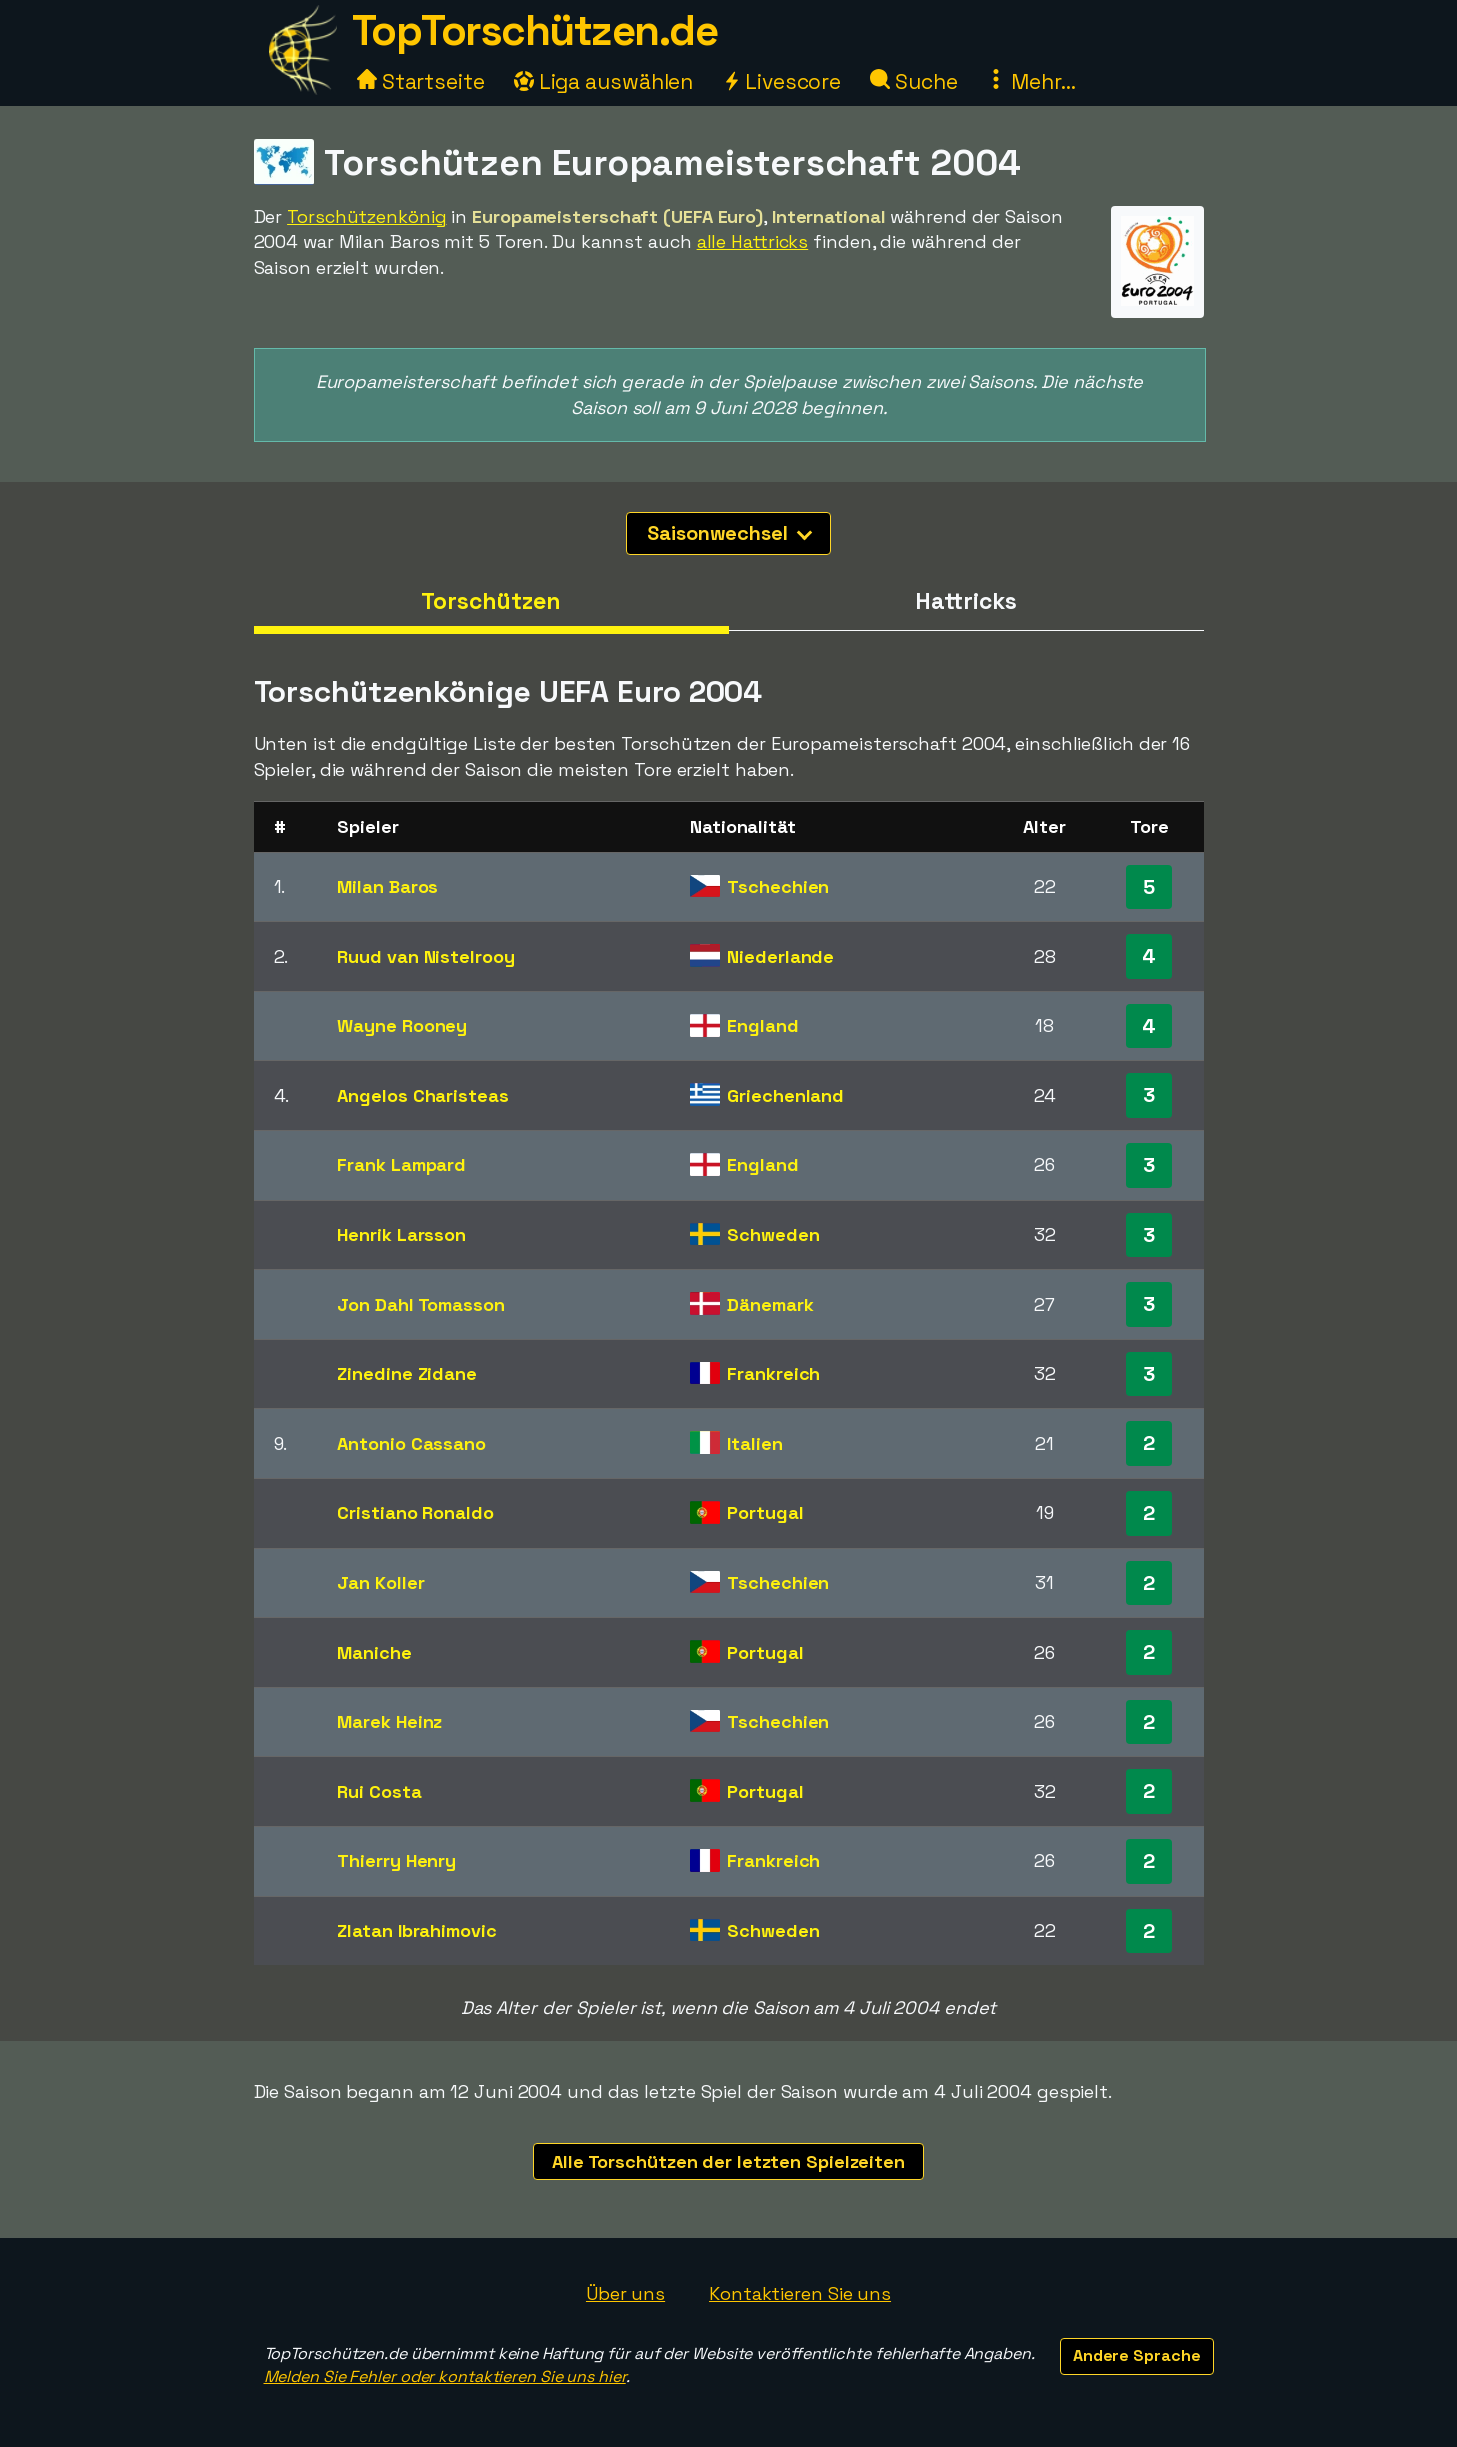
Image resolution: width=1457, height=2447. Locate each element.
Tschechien (778, 886)
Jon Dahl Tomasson (420, 1304)
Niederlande (780, 956)
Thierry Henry (396, 1860)
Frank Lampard (401, 1164)
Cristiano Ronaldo (415, 1512)
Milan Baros (387, 886)
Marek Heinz (389, 1721)
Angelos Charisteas (422, 1095)
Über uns (625, 2293)
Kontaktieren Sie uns (800, 2293)
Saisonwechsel (729, 533)
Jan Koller (380, 1582)
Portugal (765, 1512)
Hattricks (965, 601)
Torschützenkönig (366, 216)
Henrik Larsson (401, 1234)
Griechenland (785, 1095)
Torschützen (491, 601)
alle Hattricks (753, 241)
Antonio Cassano (411, 1443)
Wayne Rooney (402, 1025)
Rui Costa (379, 1791)
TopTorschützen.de (535, 30)
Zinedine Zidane (407, 1373)
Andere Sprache (1137, 2355)
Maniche (374, 1652)
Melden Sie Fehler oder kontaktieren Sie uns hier (445, 2376)
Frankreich (773, 1373)
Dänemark (770, 1304)
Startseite (421, 81)
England (762, 1025)
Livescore (781, 81)
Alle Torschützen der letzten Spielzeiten (728, 2161)
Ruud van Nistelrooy (425, 956)
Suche (913, 81)
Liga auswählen (604, 81)
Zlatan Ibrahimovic (416, 1930)
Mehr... (1030, 81)
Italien (754, 1443)
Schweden (773, 1234)
